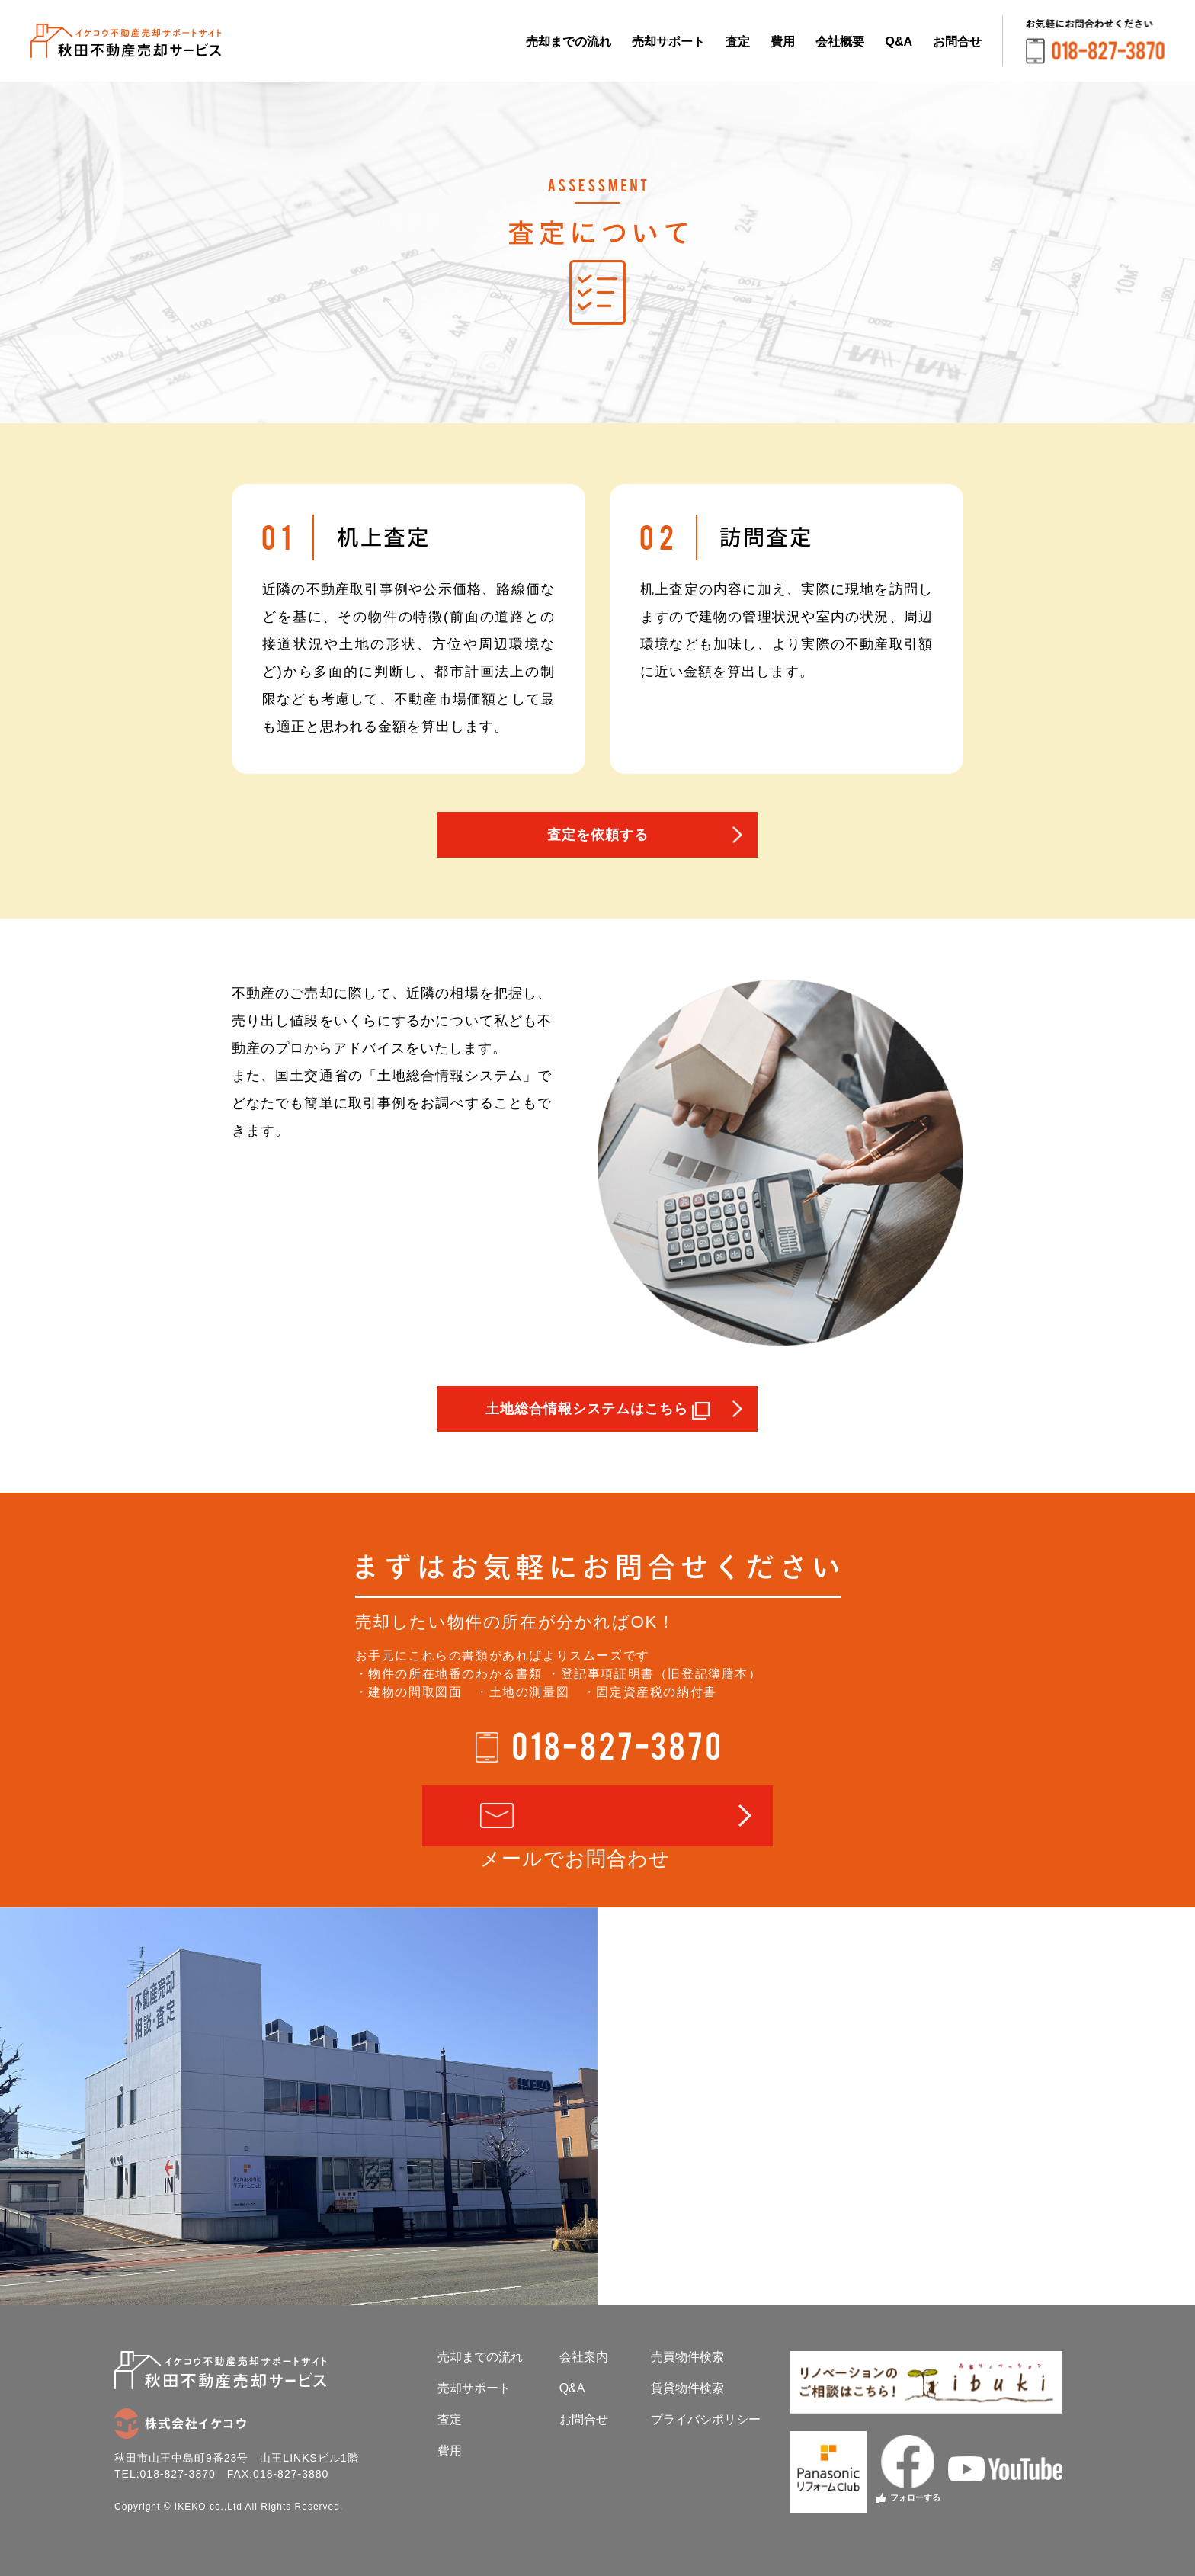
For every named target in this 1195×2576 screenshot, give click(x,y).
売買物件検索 (687, 2356)
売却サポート (668, 42)
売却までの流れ (568, 42)
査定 (738, 42)
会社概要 (839, 42)
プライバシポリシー (706, 2419)
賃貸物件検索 (687, 2388)
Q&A (898, 42)
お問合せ (957, 42)
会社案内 (583, 2356)
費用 (783, 42)
